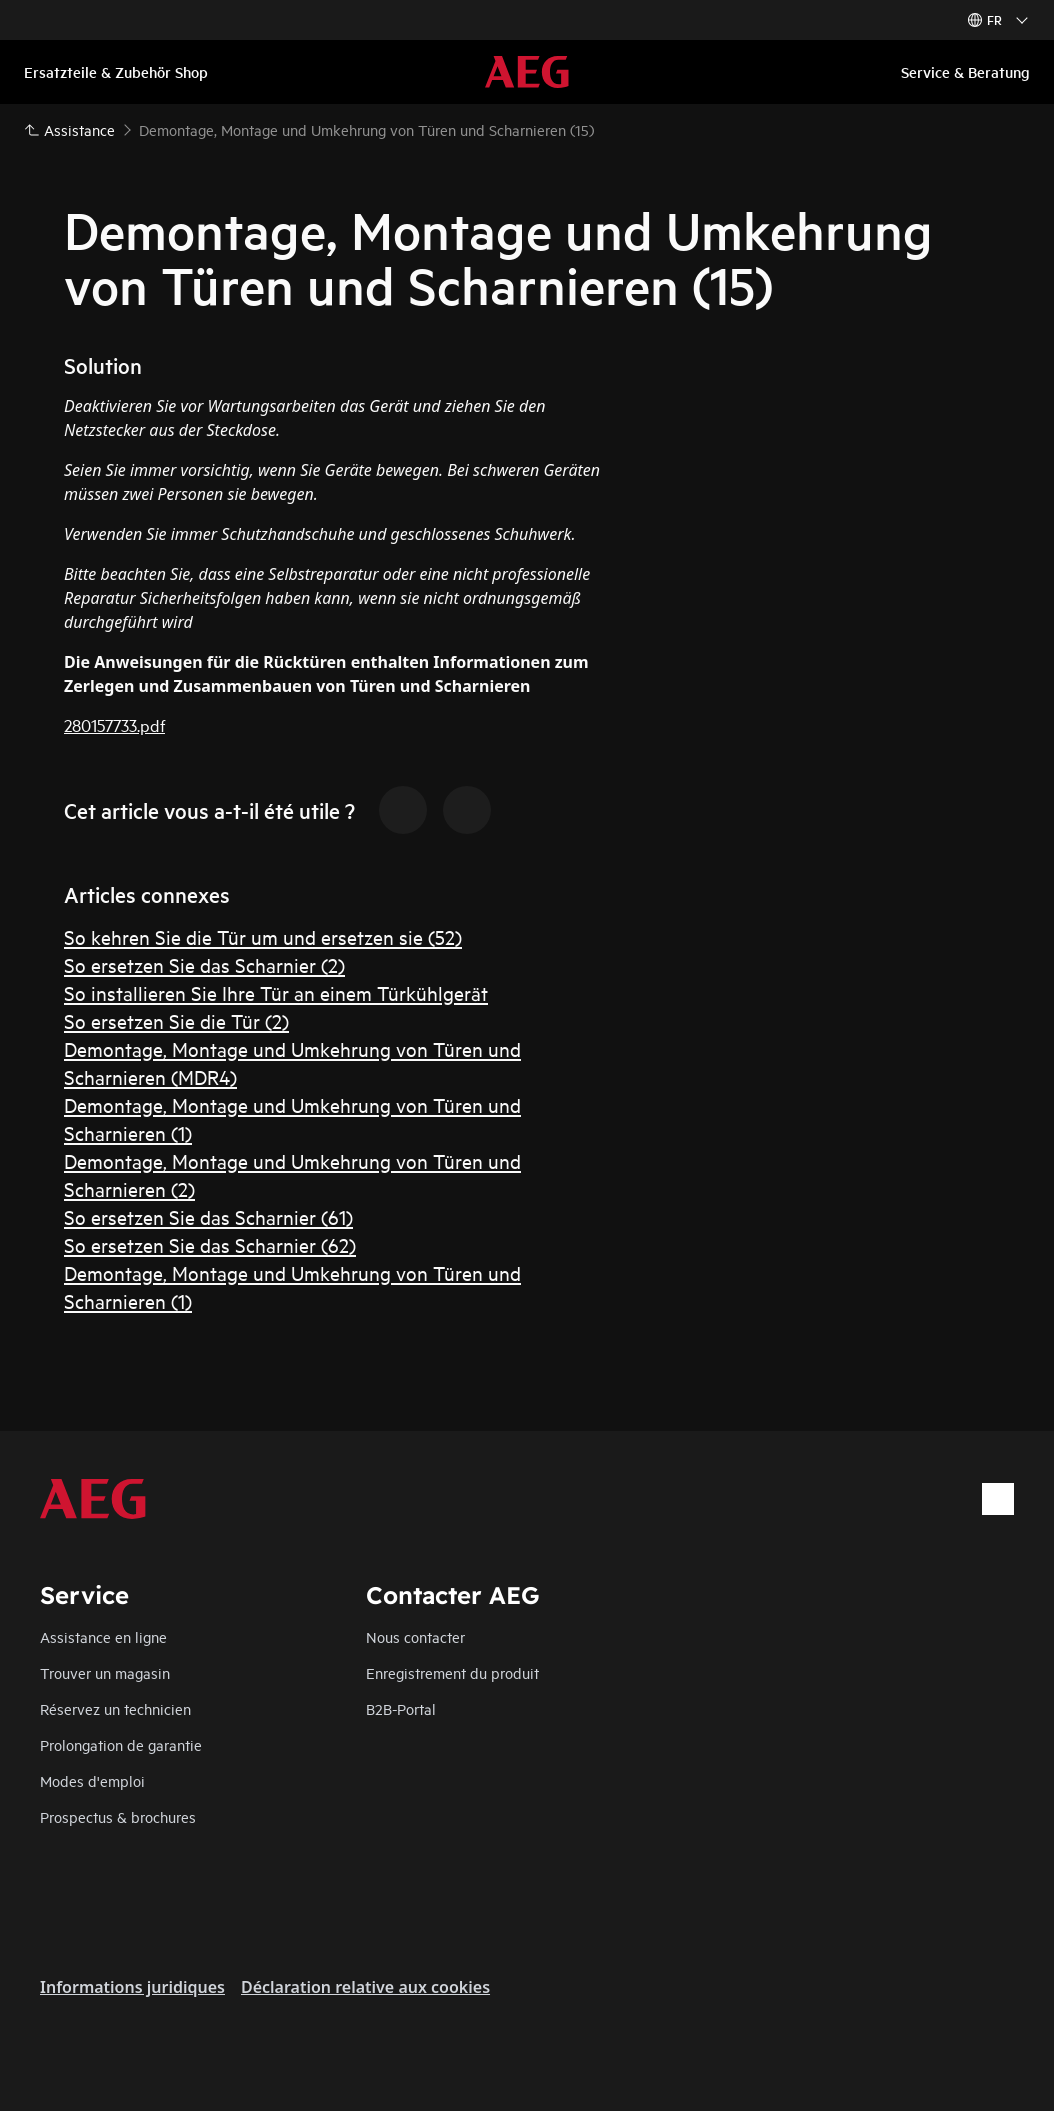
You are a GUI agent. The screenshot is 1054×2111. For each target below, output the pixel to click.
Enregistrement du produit (452, 1672)
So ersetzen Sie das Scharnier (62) (210, 1244)
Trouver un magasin (105, 1672)
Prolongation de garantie (121, 1744)
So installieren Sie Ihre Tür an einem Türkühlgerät (276, 992)
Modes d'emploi (92, 1780)
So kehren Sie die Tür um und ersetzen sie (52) (263, 936)
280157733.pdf (114, 724)
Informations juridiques (132, 1987)
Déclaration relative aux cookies (365, 1987)
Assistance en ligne (103, 1636)
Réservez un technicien (115, 1708)
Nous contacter (415, 1636)
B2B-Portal (401, 1708)
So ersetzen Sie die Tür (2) (176, 1020)
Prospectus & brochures (118, 1816)
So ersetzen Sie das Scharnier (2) (204, 964)
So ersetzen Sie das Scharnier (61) (208, 1216)
